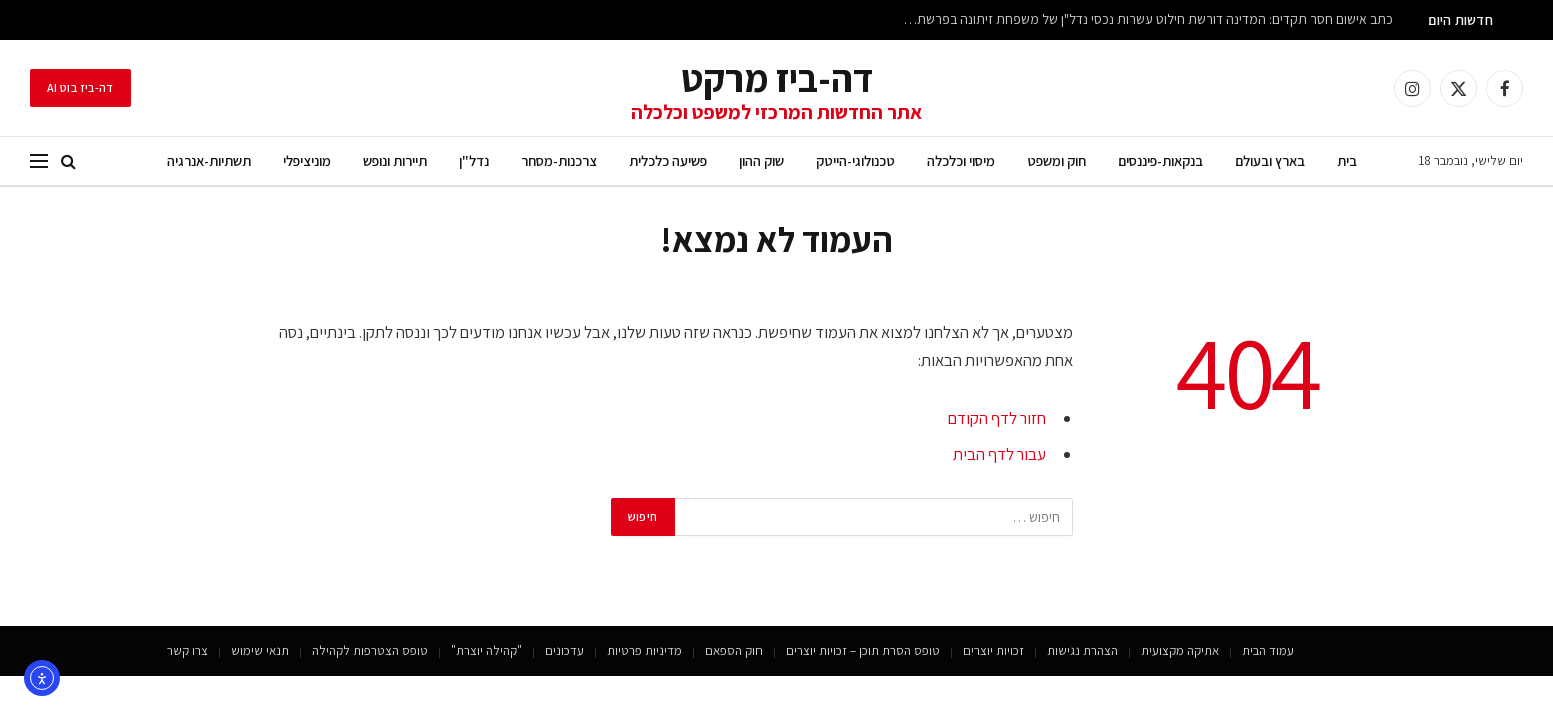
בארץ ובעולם (1270, 160)
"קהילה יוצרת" (486, 650)
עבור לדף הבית (999, 454)
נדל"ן (474, 160)
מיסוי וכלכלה (961, 160)
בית (1347, 160)
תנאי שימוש (260, 650)
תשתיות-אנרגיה (209, 160)
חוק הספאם (734, 650)
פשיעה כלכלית (668, 160)
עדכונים (564, 650)
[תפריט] (39, 161)
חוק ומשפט (1056, 160)
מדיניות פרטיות (644, 650)
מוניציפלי (307, 160)
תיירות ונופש (395, 160)
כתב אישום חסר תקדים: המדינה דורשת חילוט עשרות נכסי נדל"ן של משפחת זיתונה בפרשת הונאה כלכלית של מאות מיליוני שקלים (1143, 19)
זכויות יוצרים (993, 650)
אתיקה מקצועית (1180, 650)
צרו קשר (187, 650)
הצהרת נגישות (1082, 650)
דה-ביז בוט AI (80, 87)
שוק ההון (761, 160)
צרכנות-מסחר (559, 160)
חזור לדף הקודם (997, 418)
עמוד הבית (1268, 650)
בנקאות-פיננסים (1160, 160)
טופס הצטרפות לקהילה (370, 650)
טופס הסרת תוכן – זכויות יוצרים (863, 650)
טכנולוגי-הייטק (855, 160)
